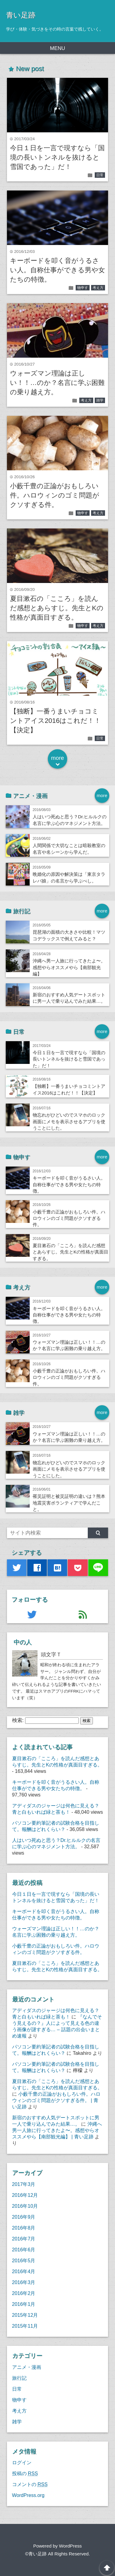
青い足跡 (20, 15)
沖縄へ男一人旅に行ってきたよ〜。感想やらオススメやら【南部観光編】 (69, 967)
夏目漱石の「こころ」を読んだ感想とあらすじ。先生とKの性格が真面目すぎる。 (57, 608)
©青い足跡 (36, 2553)
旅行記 (19, 2378)
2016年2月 (23, 2293)
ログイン (21, 2462)
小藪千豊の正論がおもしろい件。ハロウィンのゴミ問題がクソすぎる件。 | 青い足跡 (56, 2100)
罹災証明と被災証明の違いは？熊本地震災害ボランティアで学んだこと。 (69, 1503)
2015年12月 (25, 2315)
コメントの (30, 2484)
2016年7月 (23, 2238)
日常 (100, 175)
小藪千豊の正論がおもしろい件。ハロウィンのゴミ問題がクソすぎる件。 (54, 495)
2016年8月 (23, 2227)
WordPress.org (28, 2495)
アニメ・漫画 (26, 2367)
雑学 (100, 400)
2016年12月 (25, 2195)
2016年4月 (23, 2271)
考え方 (98, 288)
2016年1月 (23, 2304)
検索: (18, 1720)
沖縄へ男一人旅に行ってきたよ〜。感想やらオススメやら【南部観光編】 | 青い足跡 (57, 2130)
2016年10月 (25, 2206)
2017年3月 (23, 2184)
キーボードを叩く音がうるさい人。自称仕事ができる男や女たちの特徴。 (57, 270)
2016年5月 (23, 2260)
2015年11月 (25, 2326)
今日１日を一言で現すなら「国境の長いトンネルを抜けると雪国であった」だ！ (57, 157)
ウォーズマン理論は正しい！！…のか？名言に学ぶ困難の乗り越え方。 (57, 382)
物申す (82, 288)
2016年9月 (23, 2217)
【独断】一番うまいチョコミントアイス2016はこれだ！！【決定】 (55, 720)
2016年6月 (23, 2249)
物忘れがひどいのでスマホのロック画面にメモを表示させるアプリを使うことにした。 (69, 1121)
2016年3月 (23, 2282)
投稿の (25, 2473)
